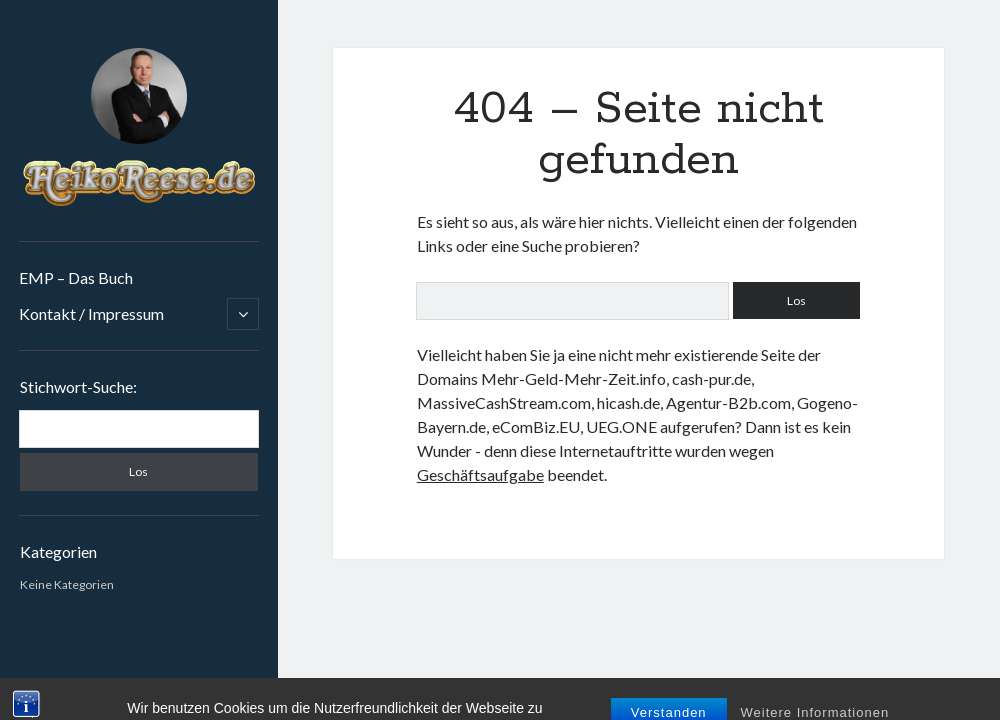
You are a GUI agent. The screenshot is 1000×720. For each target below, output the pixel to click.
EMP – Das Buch (76, 277)
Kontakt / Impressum (91, 313)
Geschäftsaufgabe (480, 474)
